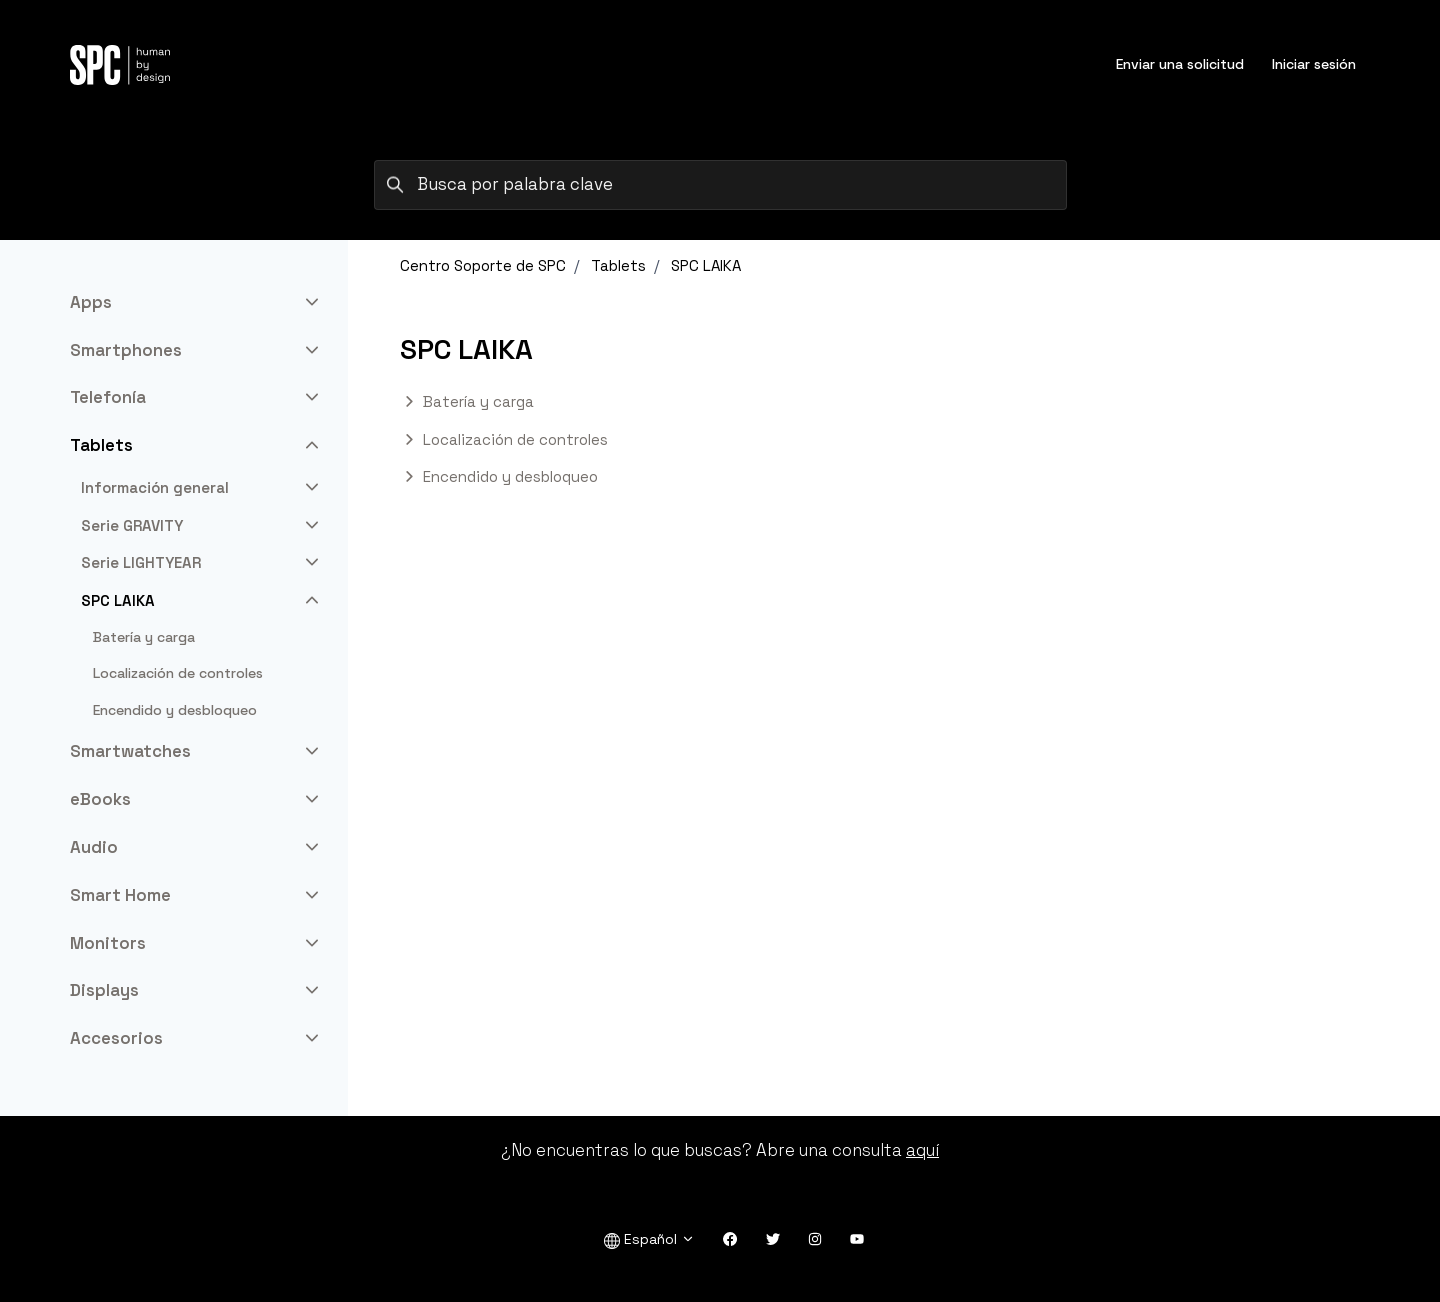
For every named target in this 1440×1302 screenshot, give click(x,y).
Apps (91, 302)
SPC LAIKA (706, 265)
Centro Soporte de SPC (483, 265)
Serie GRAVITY (132, 525)
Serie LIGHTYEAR (141, 562)
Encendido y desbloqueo (510, 476)
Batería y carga (478, 401)
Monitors (108, 943)
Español (649, 1239)
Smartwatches (130, 751)
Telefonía (108, 397)
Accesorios (116, 1038)
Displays (104, 990)
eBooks (100, 799)
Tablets (618, 265)
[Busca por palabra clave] (720, 185)
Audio (94, 847)
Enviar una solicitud (1180, 64)
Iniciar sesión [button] (1314, 64)
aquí (922, 1150)
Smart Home (120, 895)
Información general (155, 487)
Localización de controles (515, 439)
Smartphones (126, 350)
